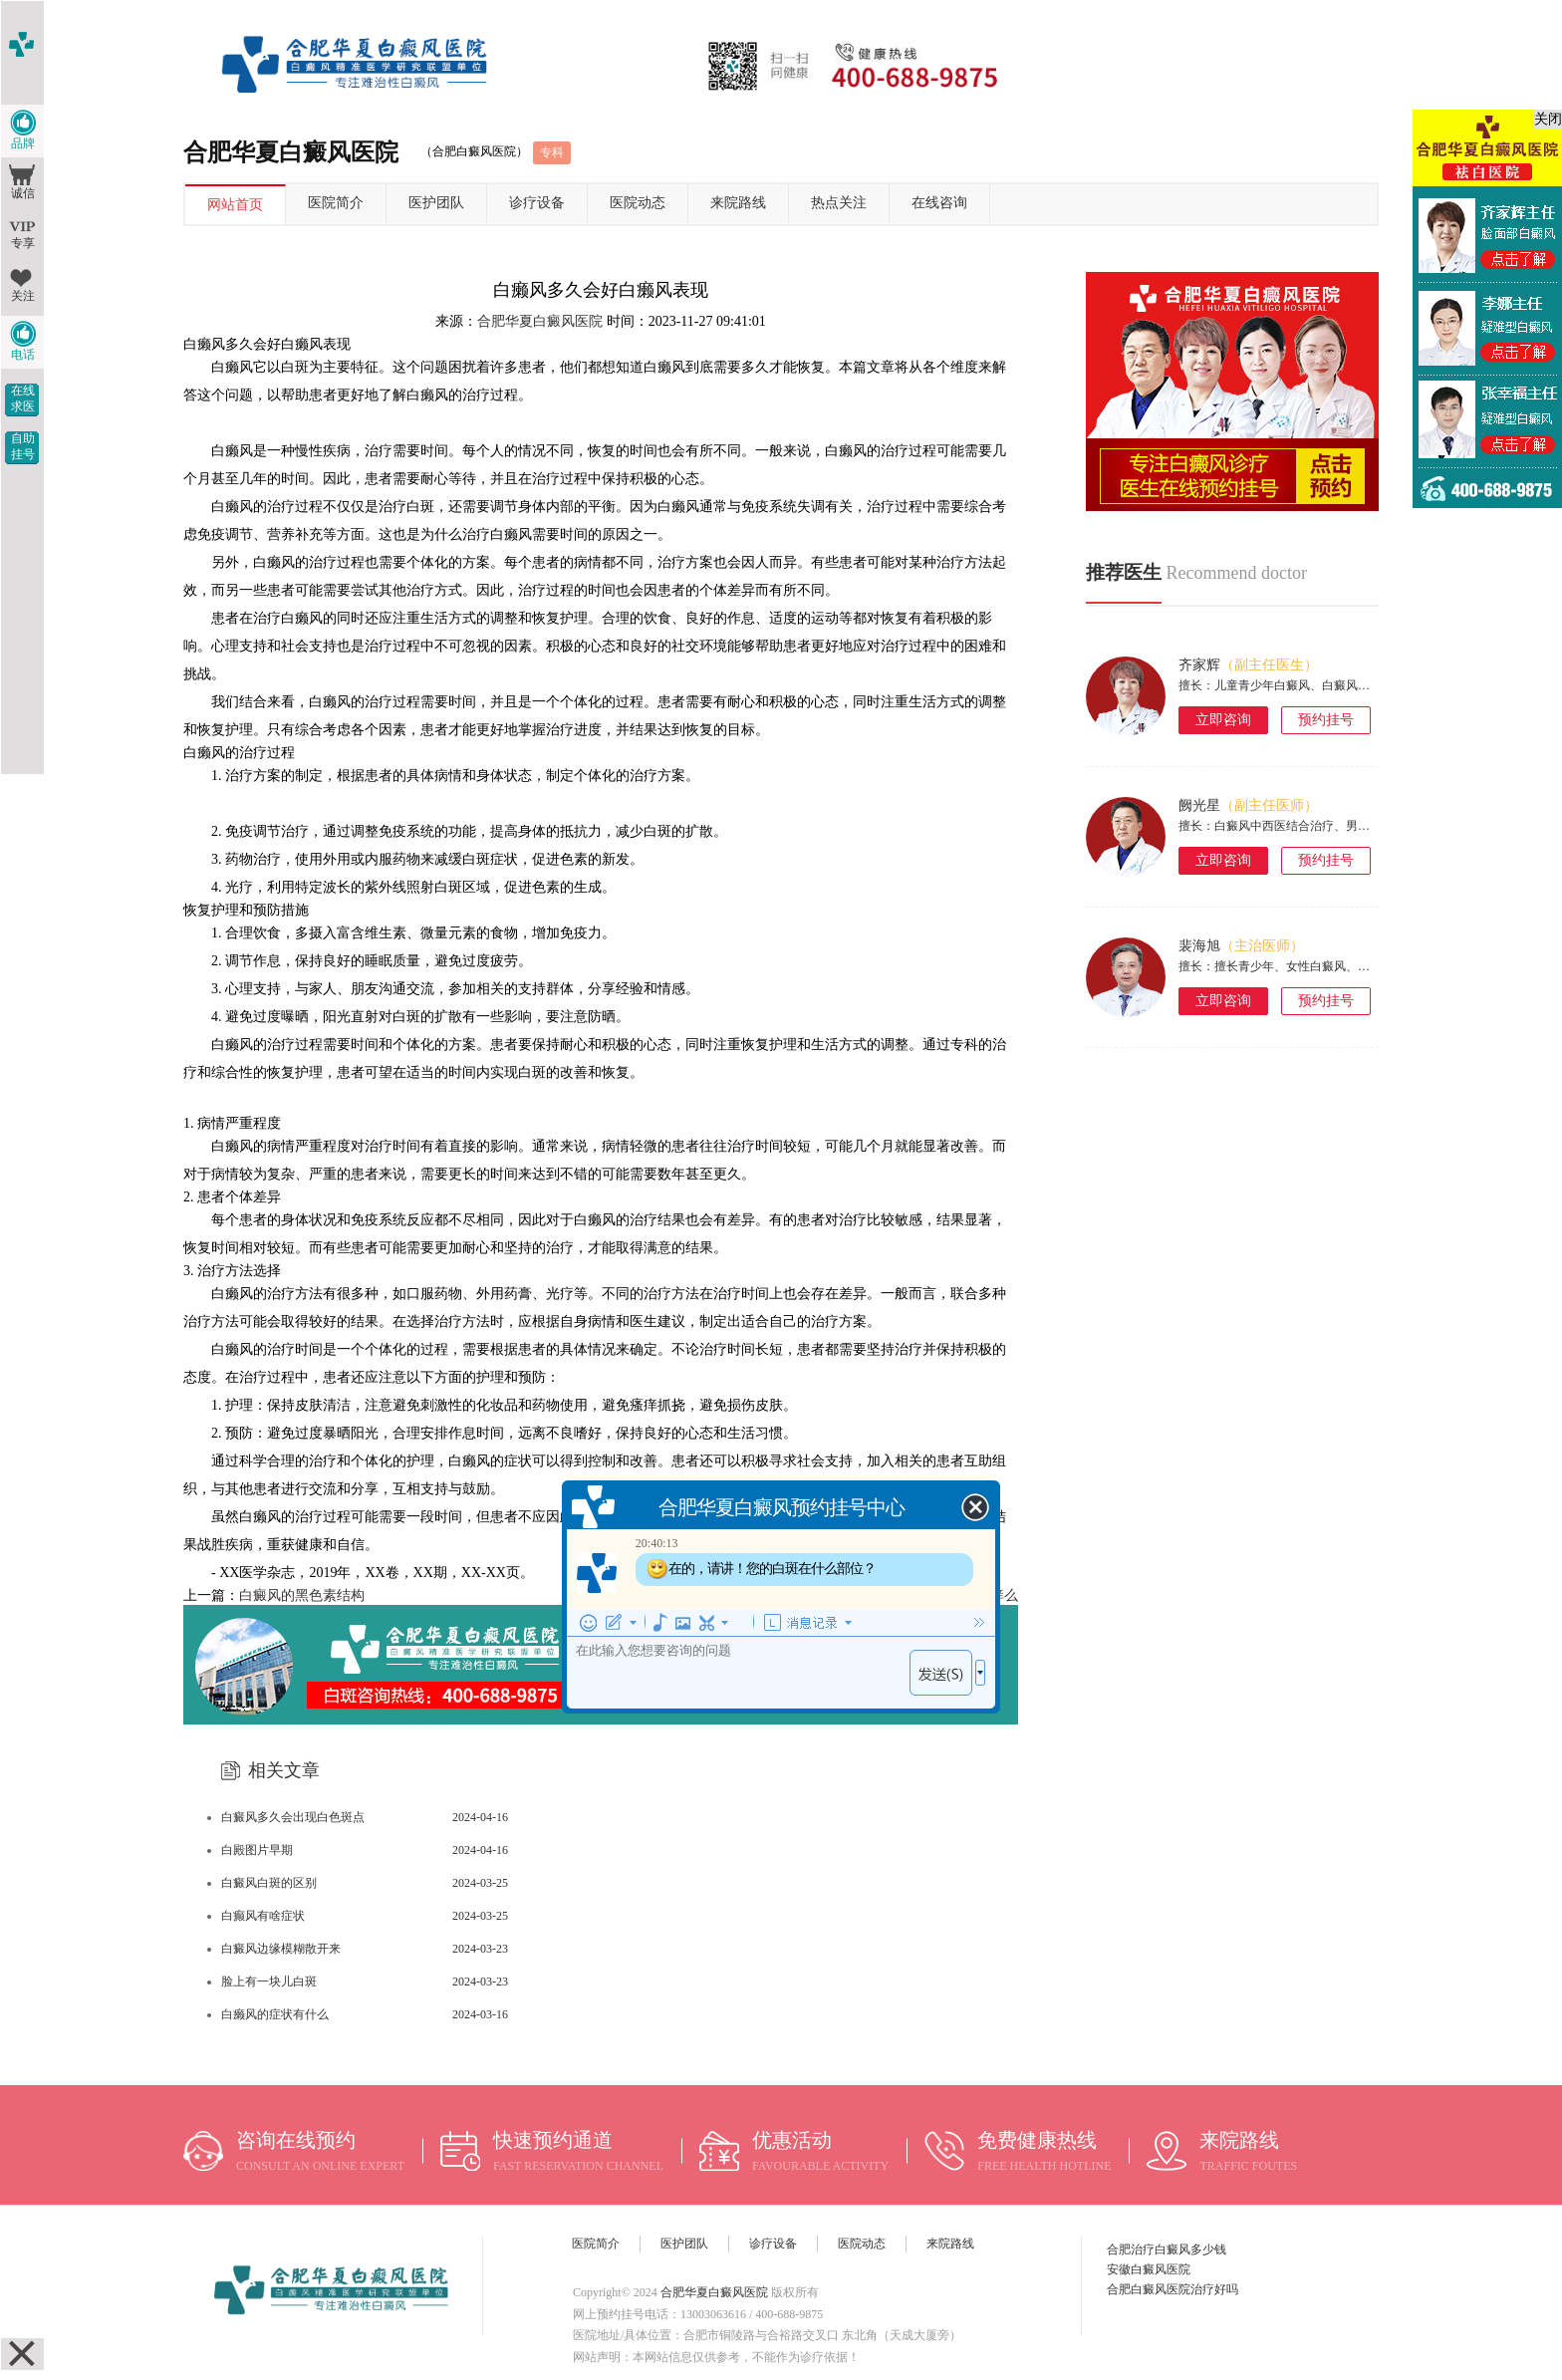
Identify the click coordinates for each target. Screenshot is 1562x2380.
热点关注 (839, 202)
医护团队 (436, 202)
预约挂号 (1326, 719)
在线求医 (23, 398)
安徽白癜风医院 (1148, 2269)
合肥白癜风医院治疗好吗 (1172, 2289)
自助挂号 (23, 446)
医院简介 (336, 202)
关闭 (1548, 119)
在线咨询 (939, 202)
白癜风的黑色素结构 (302, 1595)
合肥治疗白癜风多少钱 (1166, 2249)
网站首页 (235, 204)
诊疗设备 (537, 202)
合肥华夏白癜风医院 (540, 321)
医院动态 (637, 202)
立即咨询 (1223, 719)
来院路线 (738, 202)
